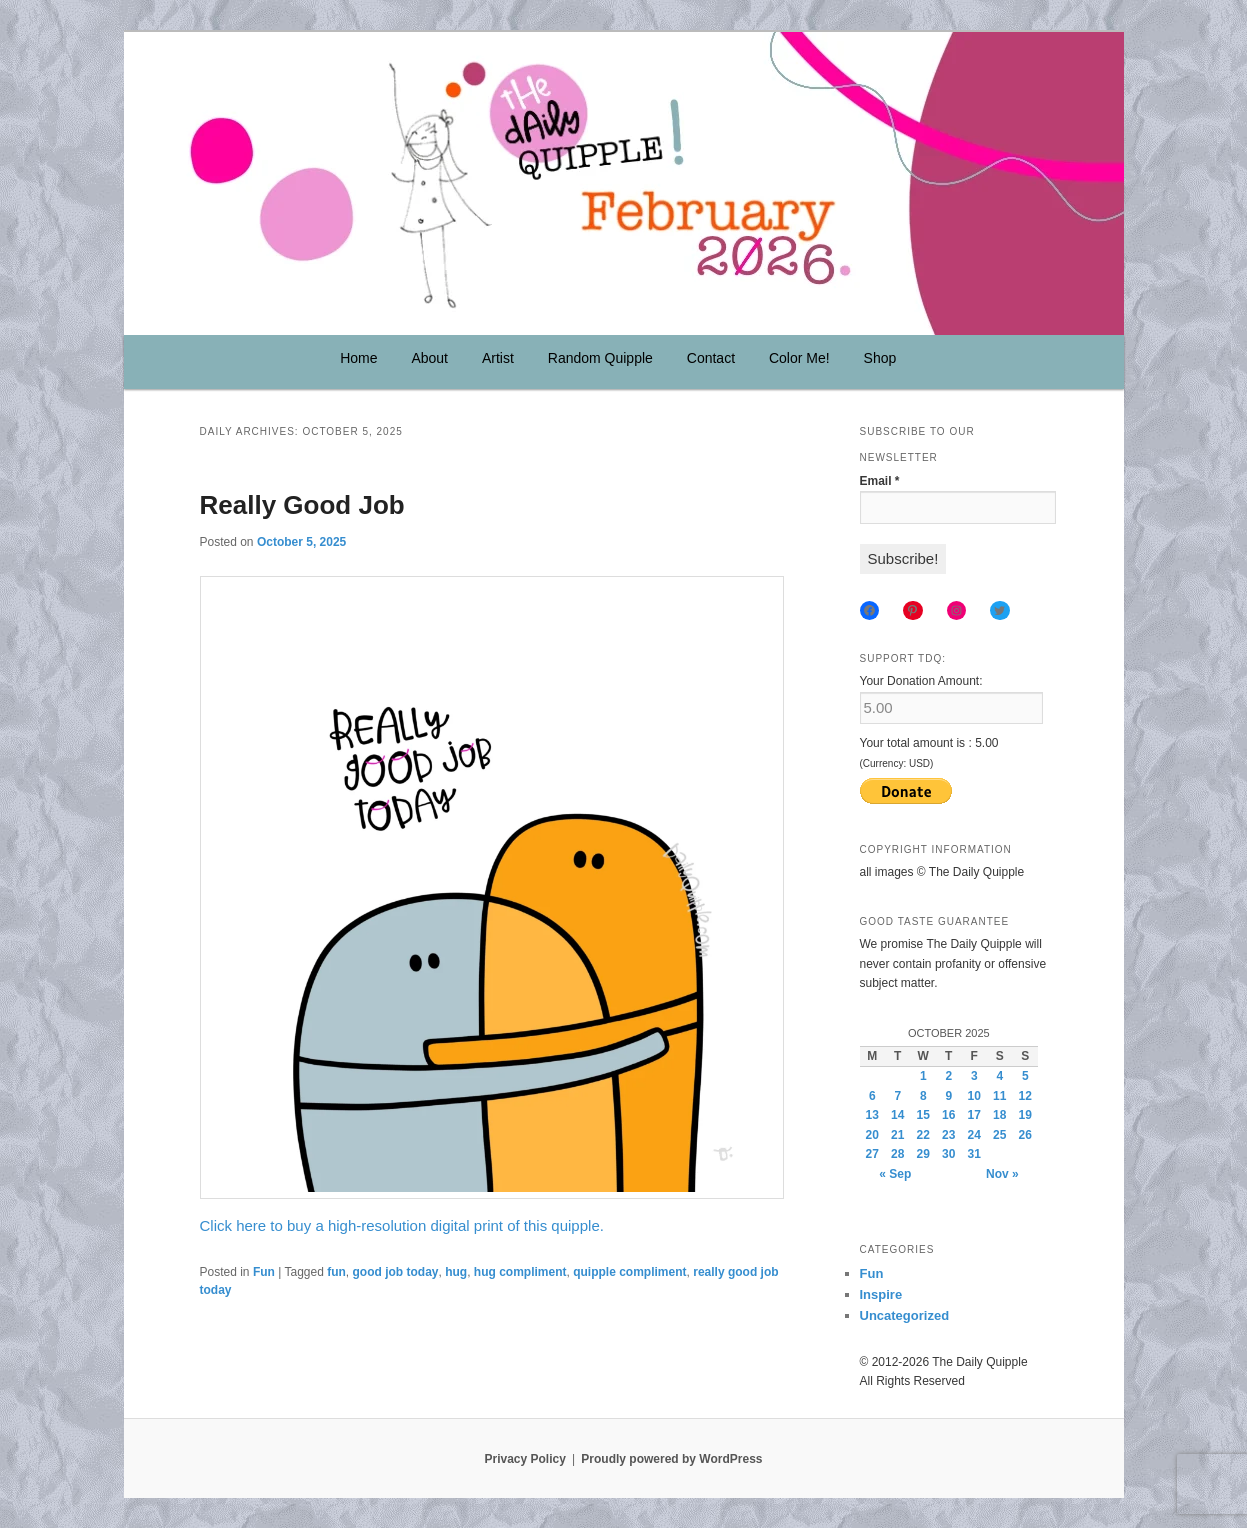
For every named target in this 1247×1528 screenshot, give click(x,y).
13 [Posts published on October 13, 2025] (872, 1115)
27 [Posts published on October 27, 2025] (872, 1154)
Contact (711, 358)
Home (358, 358)
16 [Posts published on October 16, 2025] (948, 1115)
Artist (498, 358)
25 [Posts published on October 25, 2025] (999, 1135)
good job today (396, 1272)
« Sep (895, 1174)
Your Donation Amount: (921, 681)
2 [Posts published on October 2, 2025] (948, 1076)
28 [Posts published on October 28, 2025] (897, 1154)
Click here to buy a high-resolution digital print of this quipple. (402, 1225)
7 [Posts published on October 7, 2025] (897, 1096)
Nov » (1002, 1174)
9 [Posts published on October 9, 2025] (948, 1096)
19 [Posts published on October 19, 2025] (1025, 1115)
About (429, 358)
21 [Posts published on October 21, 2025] (897, 1135)
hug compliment (520, 1272)
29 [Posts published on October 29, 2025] (923, 1154)
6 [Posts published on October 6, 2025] (872, 1096)
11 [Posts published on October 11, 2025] (999, 1096)
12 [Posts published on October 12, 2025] (1025, 1096)
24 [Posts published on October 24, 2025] (974, 1135)
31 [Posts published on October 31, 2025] (974, 1154)
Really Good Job (302, 505)
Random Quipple (600, 358)
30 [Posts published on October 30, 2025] (948, 1154)
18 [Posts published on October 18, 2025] (999, 1115)
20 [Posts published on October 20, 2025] (872, 1135)
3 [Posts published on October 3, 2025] (974, 1076)
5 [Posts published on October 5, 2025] (1025, 1076)
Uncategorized (905, 1315)
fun (336, 1272)
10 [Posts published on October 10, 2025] (974, 1096)
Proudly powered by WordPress (671, 1459)
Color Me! (799, 358)
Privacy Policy (524, 1459)
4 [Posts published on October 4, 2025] (999, 1076)
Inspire (881, 1294)
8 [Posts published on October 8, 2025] (923, 1096)
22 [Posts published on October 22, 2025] (923, 1135)
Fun (264, 1272)
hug (456, 1272)
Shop (880, 358)
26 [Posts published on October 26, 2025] (1025, 1135)
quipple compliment (629, 1272)
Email (880, 481)
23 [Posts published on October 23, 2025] (948, 1135)
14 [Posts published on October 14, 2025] (897, 1115)
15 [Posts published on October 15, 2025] (923, 1115)
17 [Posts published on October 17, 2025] (974, 1115)
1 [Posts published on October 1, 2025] (923, 1076)
